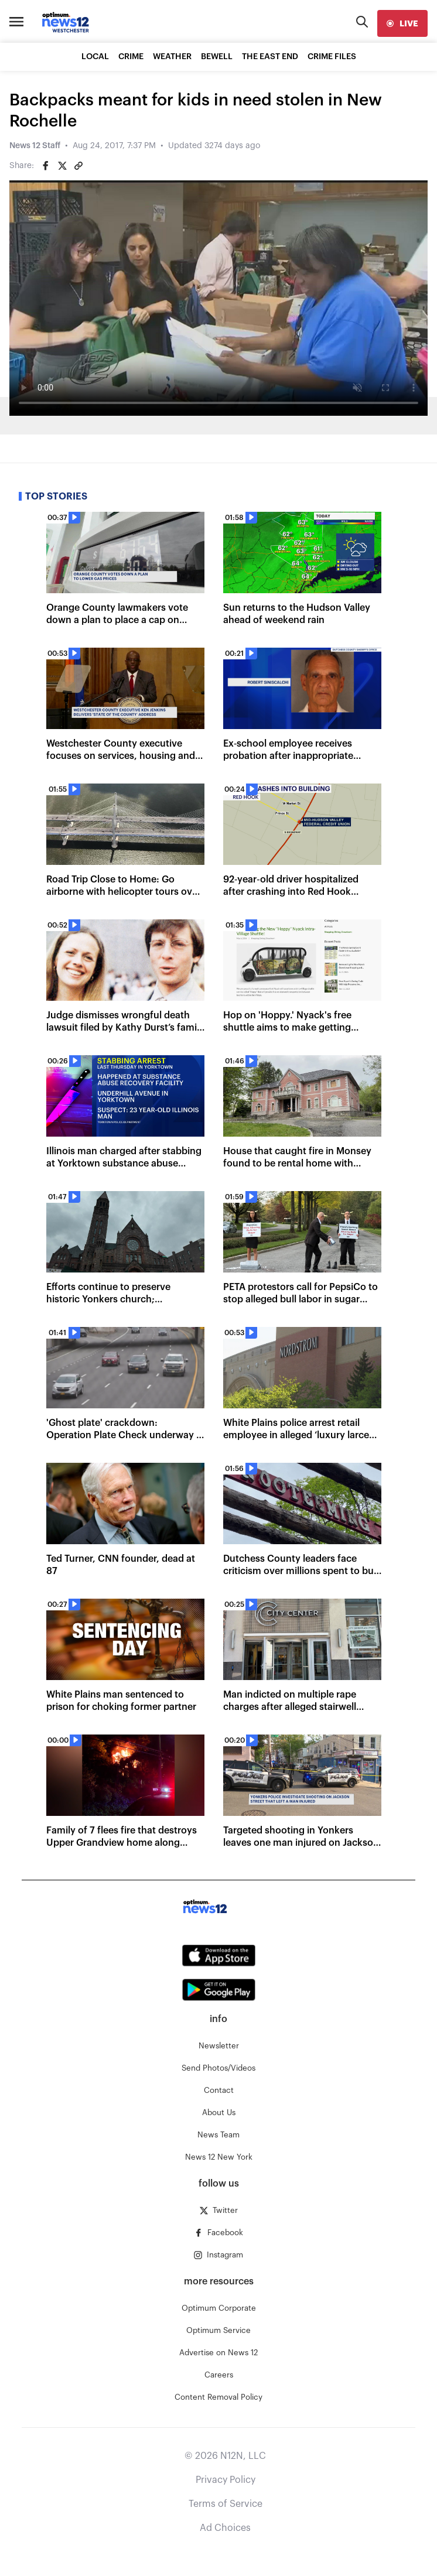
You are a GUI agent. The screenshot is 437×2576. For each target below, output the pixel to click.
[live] (402, 23)
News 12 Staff (34, 146)
